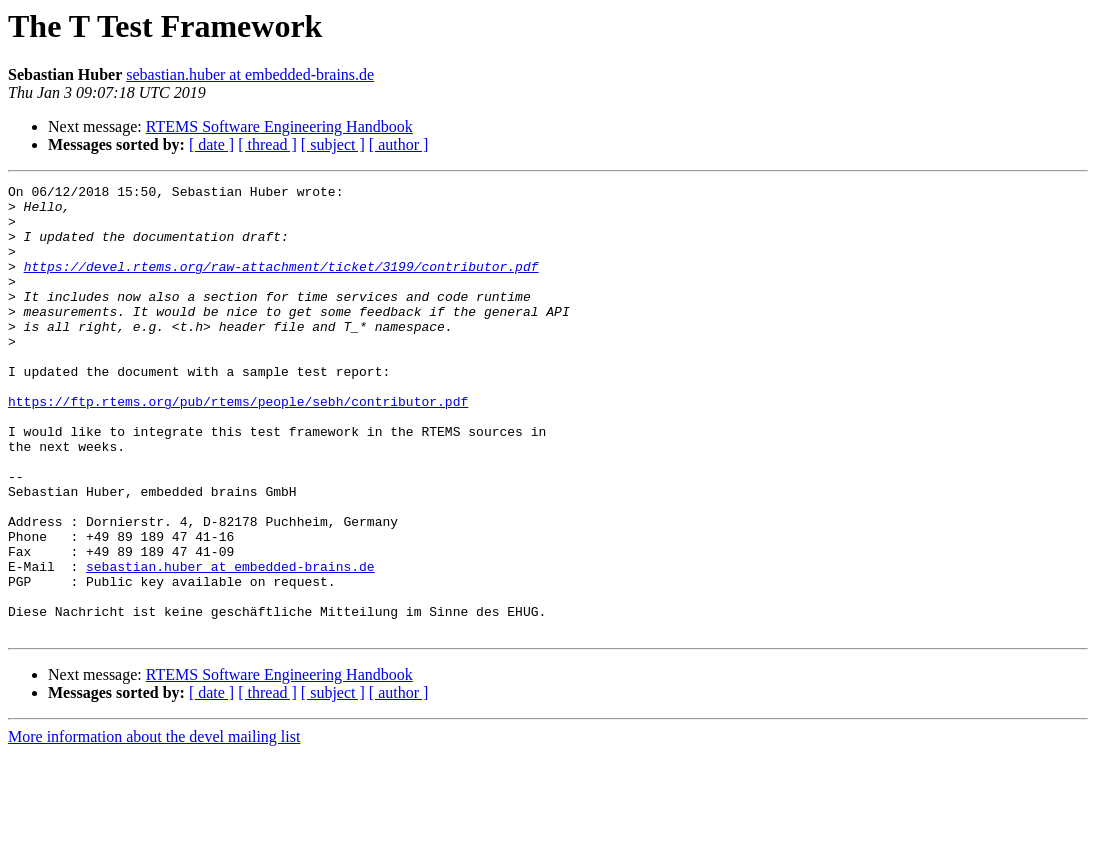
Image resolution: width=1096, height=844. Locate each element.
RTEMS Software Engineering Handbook (279, 126)
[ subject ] (333, 144)
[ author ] (399, 144)
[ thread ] (267, 144)
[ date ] (211, 144)
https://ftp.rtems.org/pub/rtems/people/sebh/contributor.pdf (238, 446)
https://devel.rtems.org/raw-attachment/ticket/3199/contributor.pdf (281, 284)
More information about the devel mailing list (154, 826)
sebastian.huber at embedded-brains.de (250, 74)
